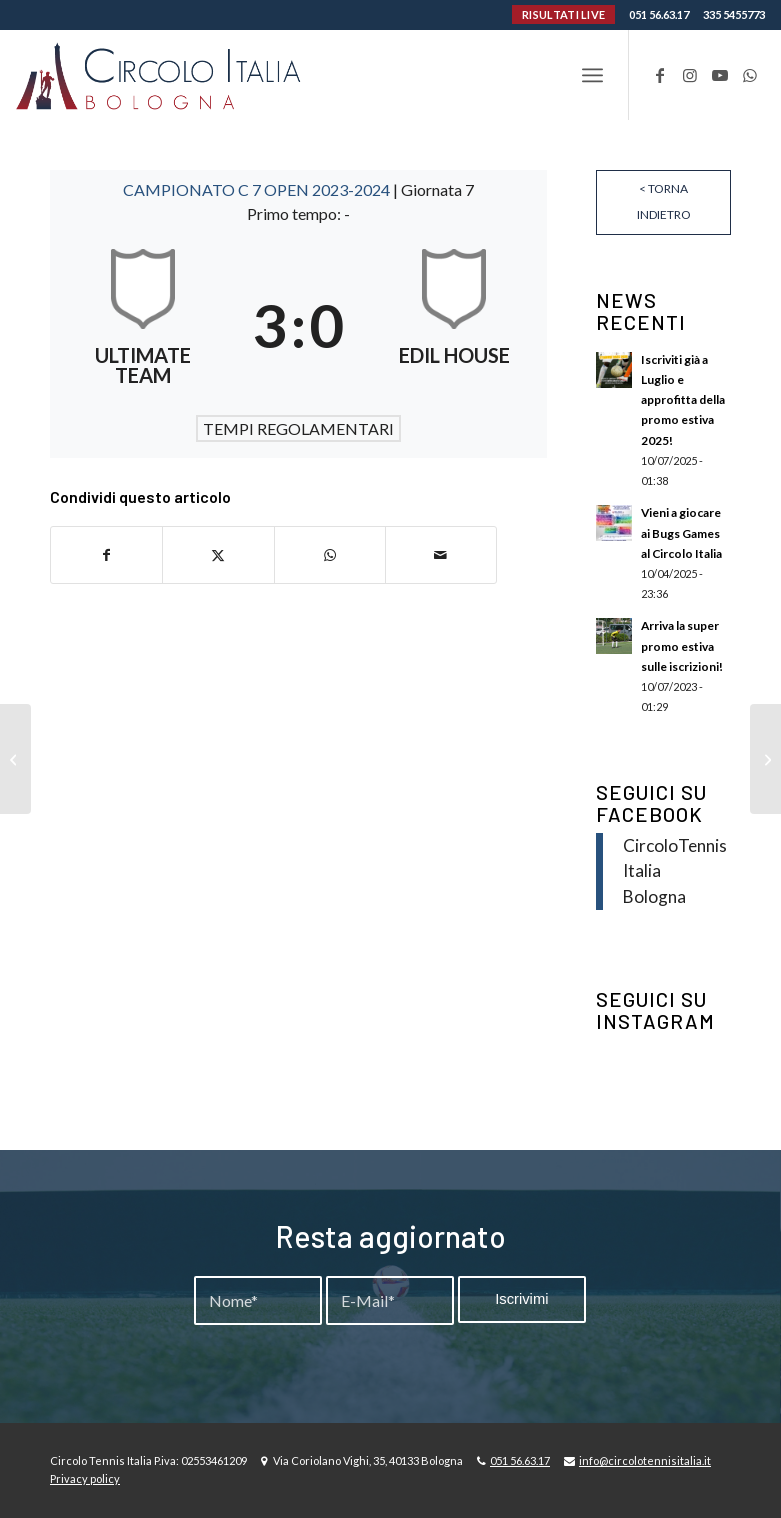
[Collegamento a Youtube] (720, 75)
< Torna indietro (664, 201)
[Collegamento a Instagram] (690, 75)
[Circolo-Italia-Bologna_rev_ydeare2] (160, 75)
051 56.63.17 (659, 14)
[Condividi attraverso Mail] (441, 555)
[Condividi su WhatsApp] (330, 555)
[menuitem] (592, 75)
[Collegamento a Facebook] (660, 75)
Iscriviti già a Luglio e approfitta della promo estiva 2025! (683, 400)
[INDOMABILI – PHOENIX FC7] (15, 759)
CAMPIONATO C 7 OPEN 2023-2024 (258, 189)
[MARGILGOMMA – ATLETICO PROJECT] (765, 759)
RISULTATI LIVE (563, 14)
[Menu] (592, 75)
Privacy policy (85, 1478)
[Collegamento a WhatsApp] (750, 75)
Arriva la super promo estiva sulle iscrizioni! (682, 645)
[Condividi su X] (218, 555)
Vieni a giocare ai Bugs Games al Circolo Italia (681, 532)
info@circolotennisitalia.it (645, 1460)
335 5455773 (734, 14)
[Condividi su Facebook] (106, 555)
